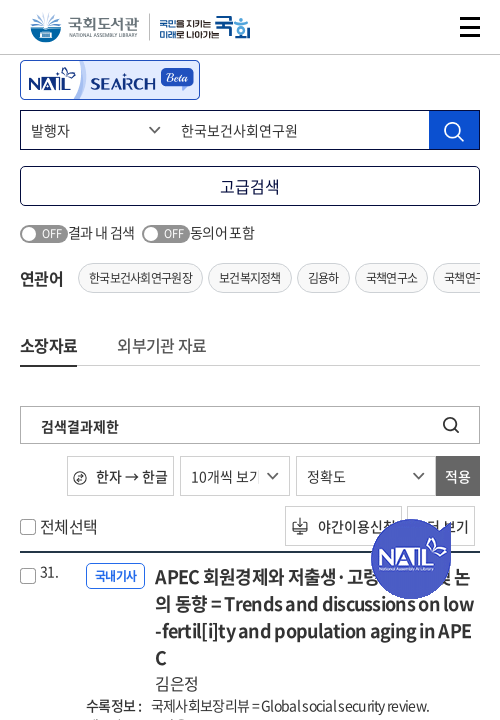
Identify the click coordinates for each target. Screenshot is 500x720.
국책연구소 (392, 278)
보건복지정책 (250, 278)
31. (49, 571)
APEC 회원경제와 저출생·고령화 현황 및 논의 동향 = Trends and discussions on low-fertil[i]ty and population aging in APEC (317, 629)
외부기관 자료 (161, 345)
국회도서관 (84, 27)
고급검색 (250, 186)
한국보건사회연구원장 (140, 278)
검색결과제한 (80, 426)
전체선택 (68, 526)
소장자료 (48, 345)
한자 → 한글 (120, 476)
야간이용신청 (343, 526)
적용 (458, 476)
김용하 (323, 278)
